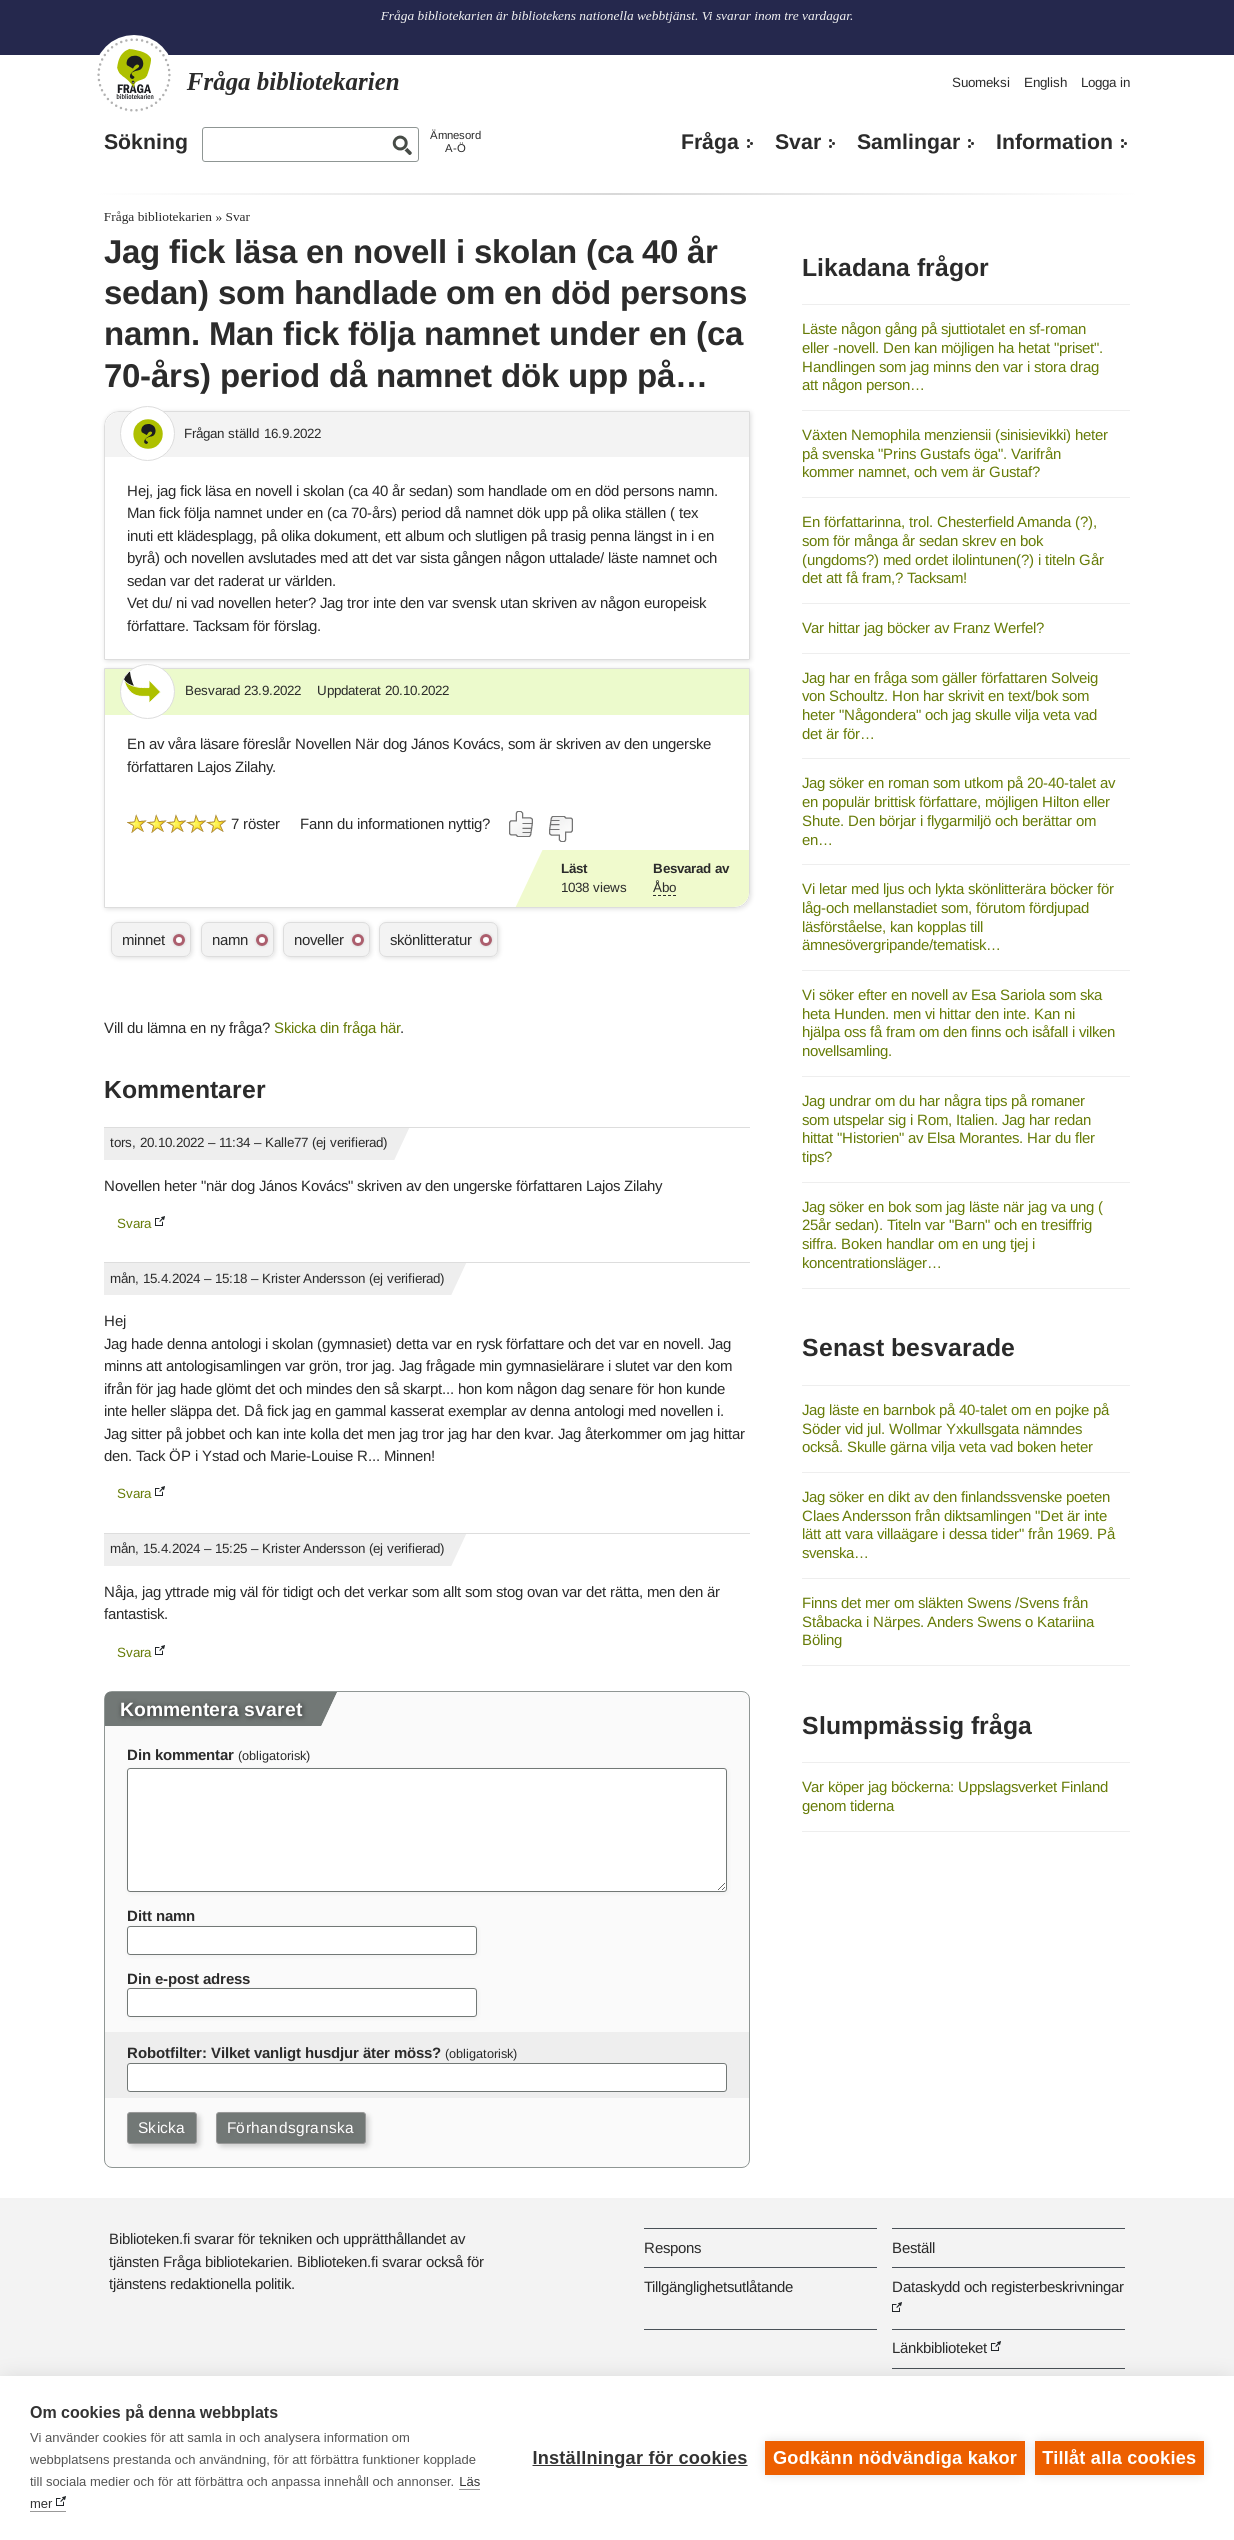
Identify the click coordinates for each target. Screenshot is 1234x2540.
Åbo (664, 887)
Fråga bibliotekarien (158, 216)
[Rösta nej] (560, 829)
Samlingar (908, 142)
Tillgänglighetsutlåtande (718, 2286)
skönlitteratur (431, 939)
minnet (143, 939)
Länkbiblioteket (939, 2347)
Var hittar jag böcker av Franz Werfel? (923, 627)
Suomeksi (981, 82)
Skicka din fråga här (337, 1027)
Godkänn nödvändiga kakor (895, 2458)
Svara (134, 1223)
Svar (798, 142)
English (1045, 82)
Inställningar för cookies (639, 2458)
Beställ (913, 2247)
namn (230, 939)
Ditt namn (161, 1915)
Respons (672, 2247)
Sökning (146, 142)
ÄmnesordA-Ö (455, 141)
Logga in (1105, 82)
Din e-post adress (188, 1978)
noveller (319, 939)
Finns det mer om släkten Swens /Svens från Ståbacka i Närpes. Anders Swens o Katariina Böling (948, 1621)
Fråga (710, 142)
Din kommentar (180, 1754)
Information (1054, 142)
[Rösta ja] (522, 824)
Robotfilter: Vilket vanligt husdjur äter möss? (284, 2052)
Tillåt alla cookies (1119, 2458)
